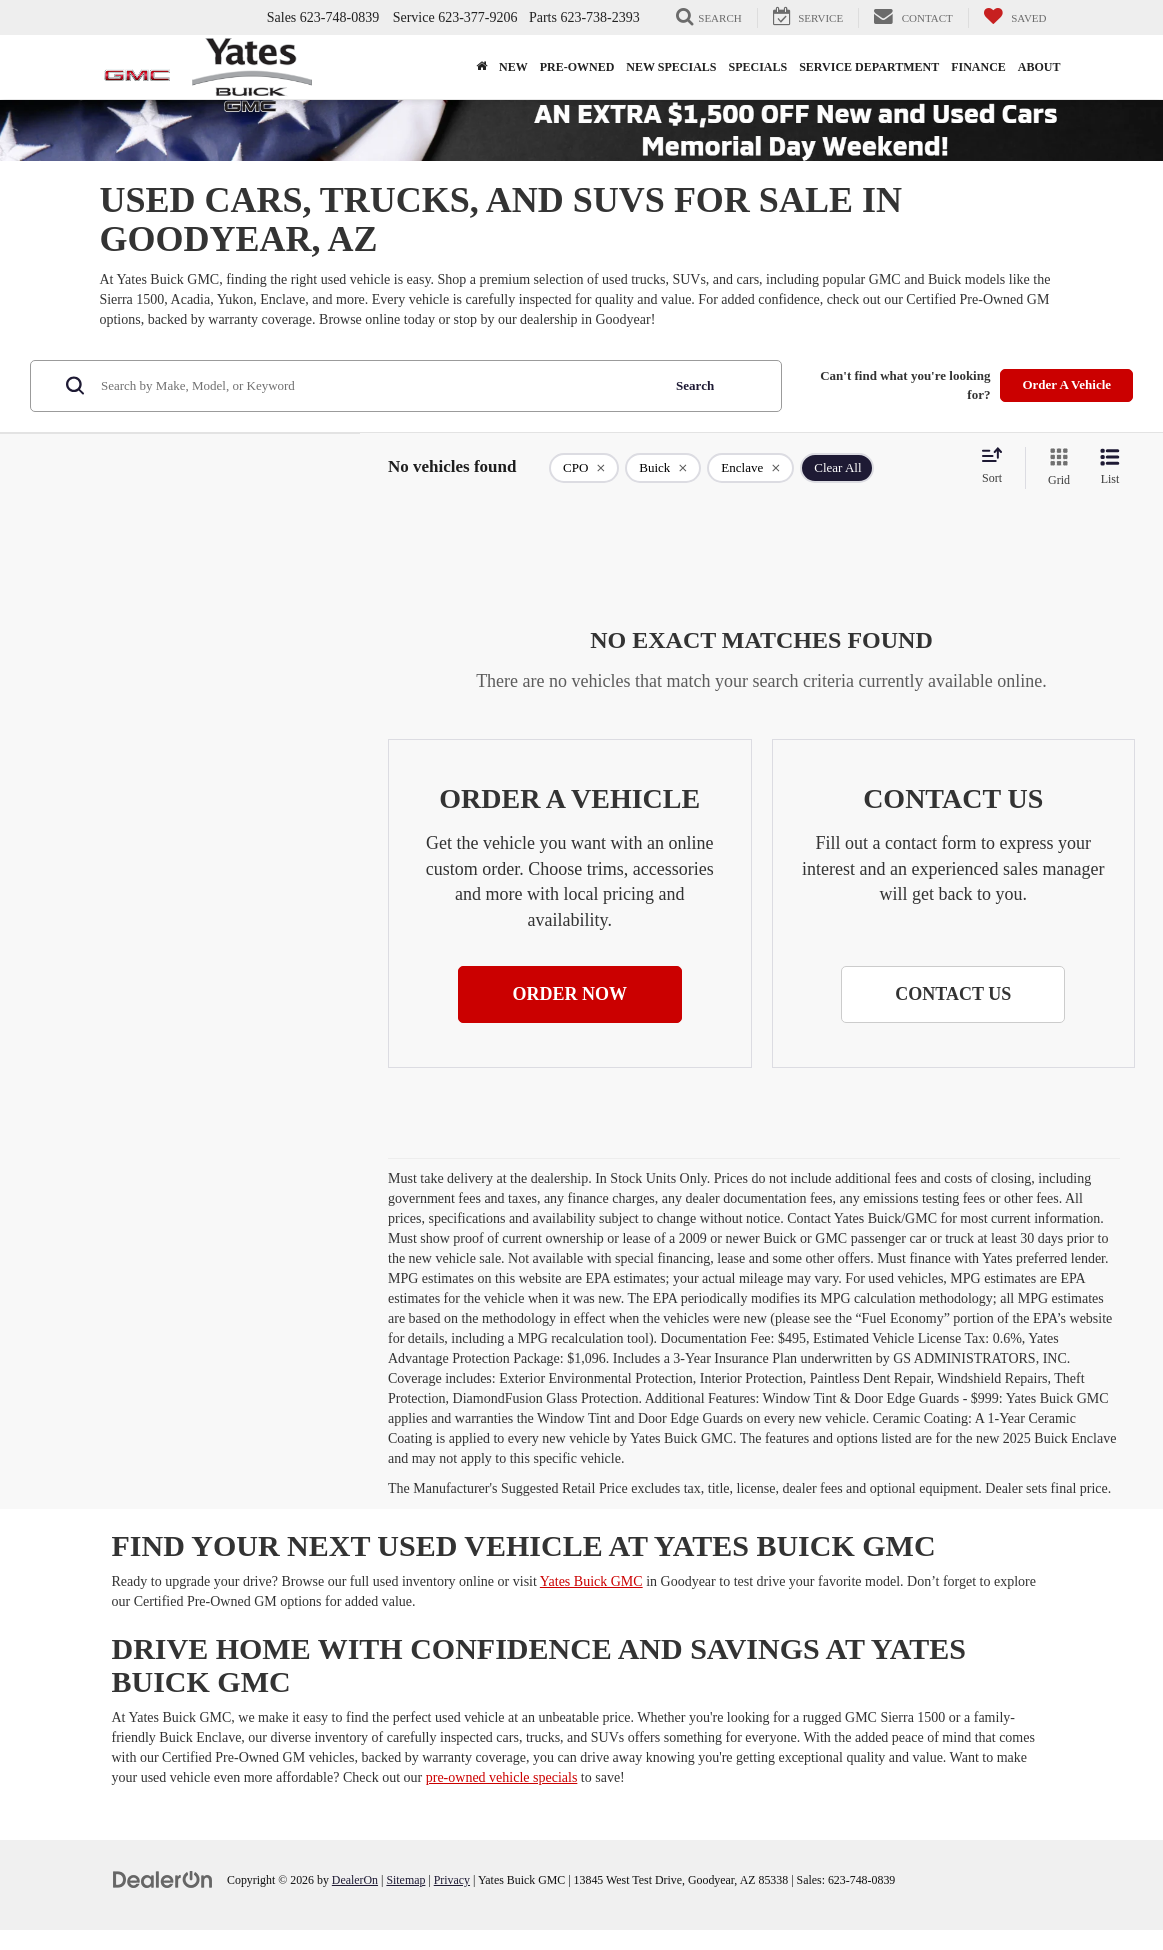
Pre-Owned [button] (577, 67)
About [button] (1039, 67)
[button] (570, 995)
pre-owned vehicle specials (502, 1777)
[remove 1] (584, 468)
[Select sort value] (998, 467)
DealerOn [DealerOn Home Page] (355, 1880)
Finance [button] (978, 67)
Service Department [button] (869, 67)
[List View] (1110, 468)
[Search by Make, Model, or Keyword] (377, 386)
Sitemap (405, 1880)
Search (695, 385)
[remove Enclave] (750, 468)
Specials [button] (758, 67)
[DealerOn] (163, 1879)
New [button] (513, 67)
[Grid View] (1055, 468)
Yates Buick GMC (591, 1581)
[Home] (481, 67)
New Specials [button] (671, 67)
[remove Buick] (663, 468)
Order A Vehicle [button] (1066, 384)
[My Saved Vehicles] (1015, 18)
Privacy (452, 1880)
